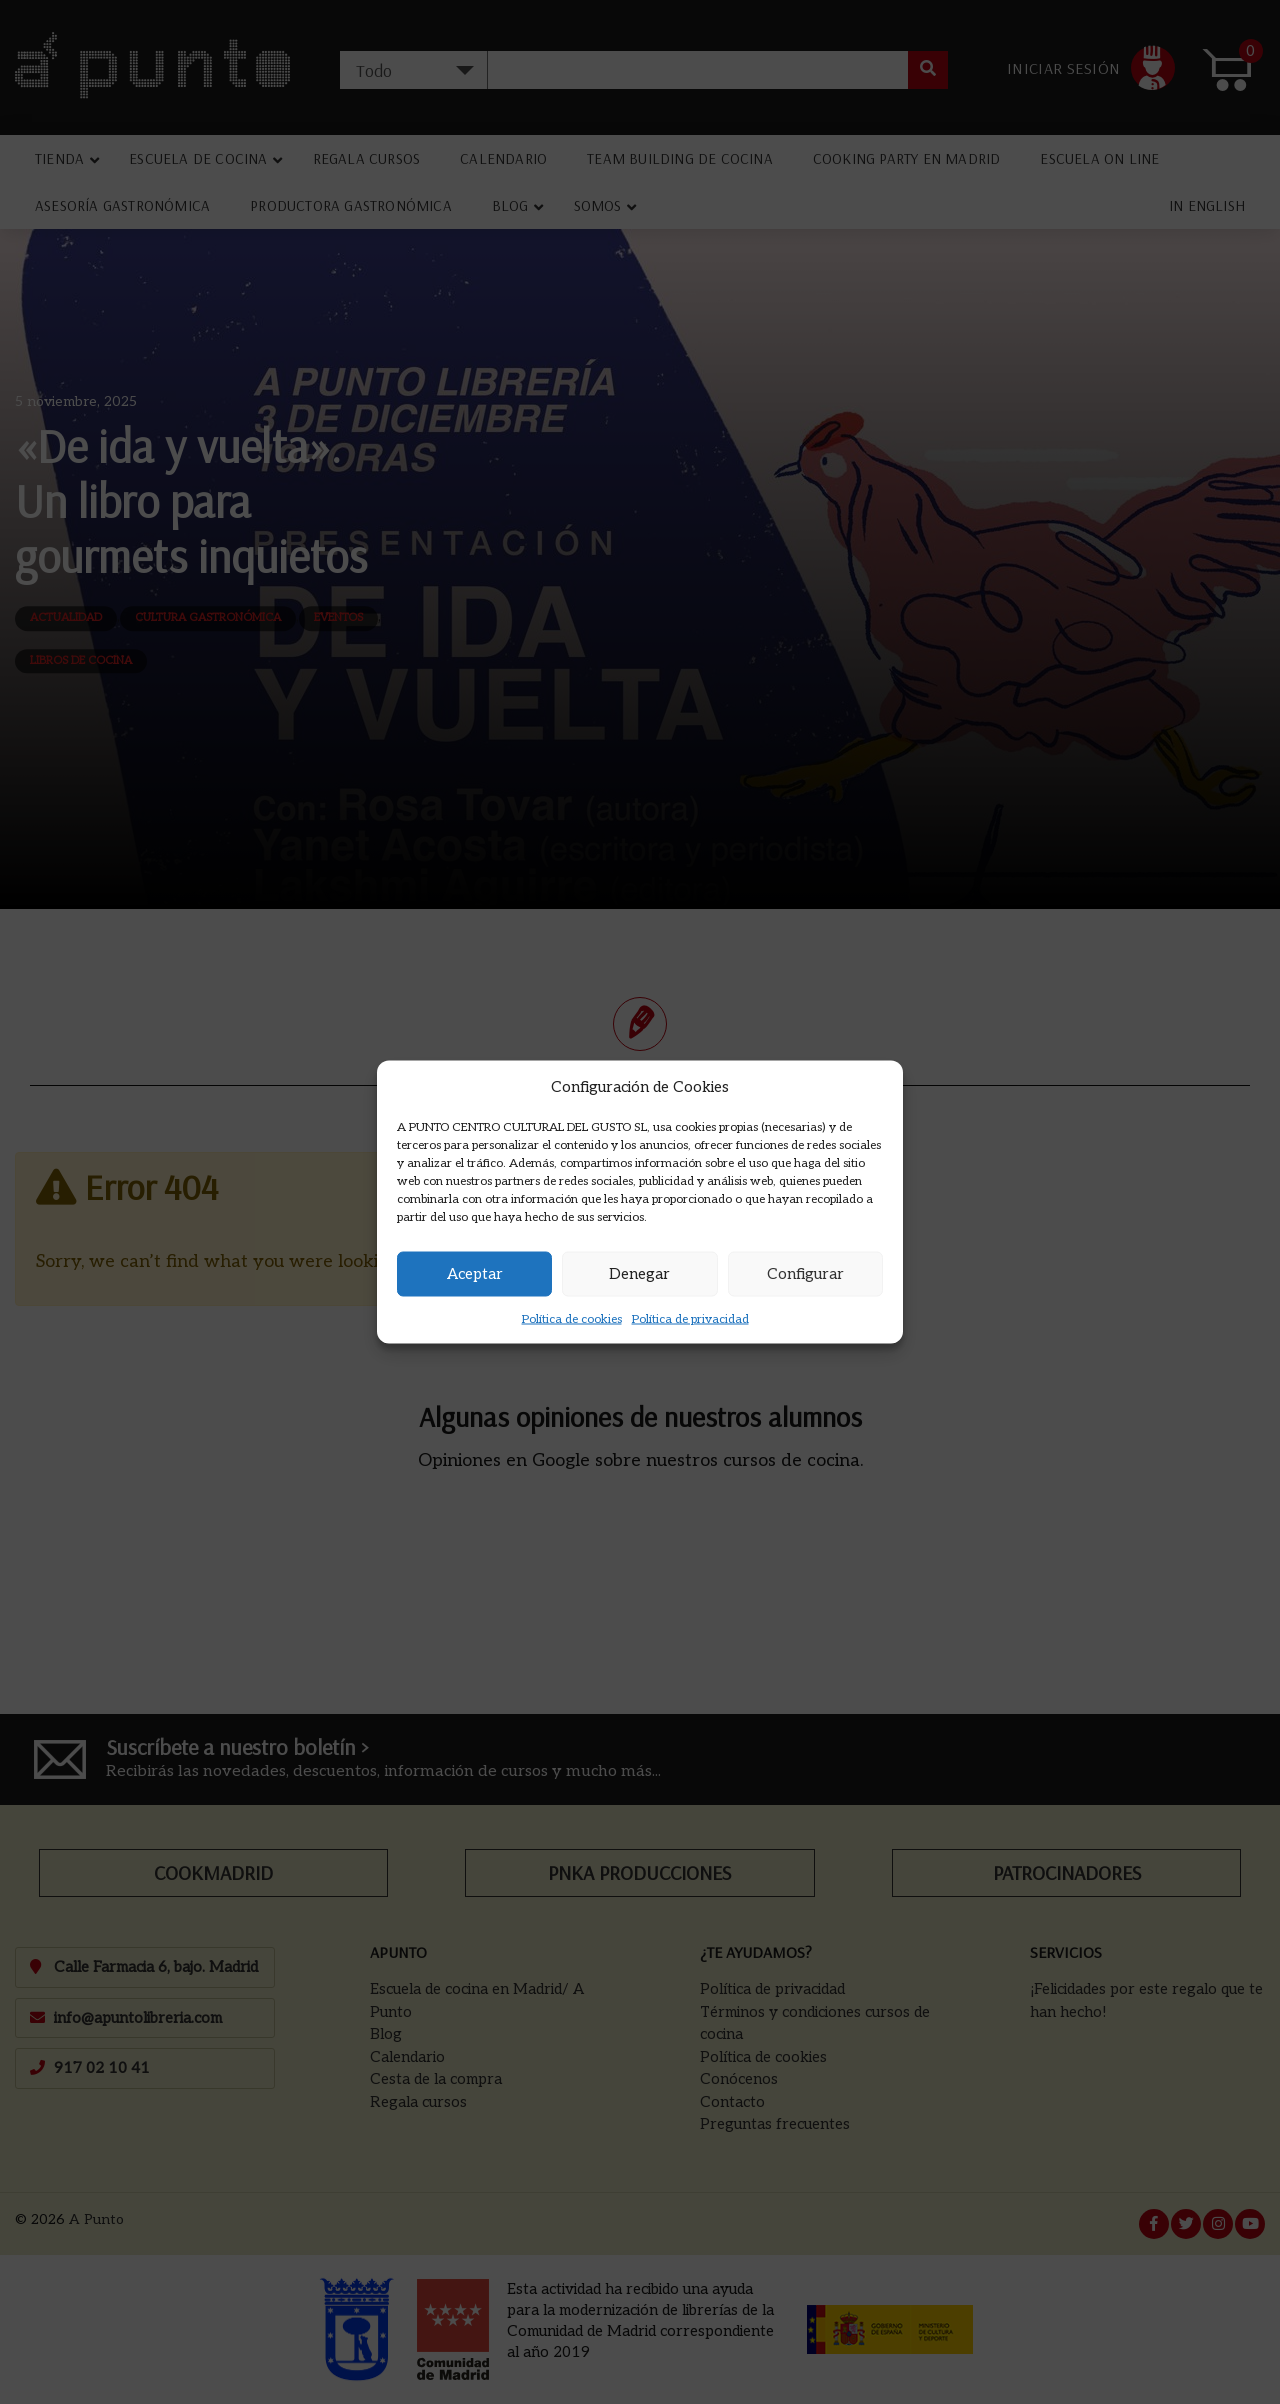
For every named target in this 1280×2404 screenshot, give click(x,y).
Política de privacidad (690, 1318)
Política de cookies (572, 1318)
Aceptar (475, 1274)
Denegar (639, 1274)
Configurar (805, 1274)
